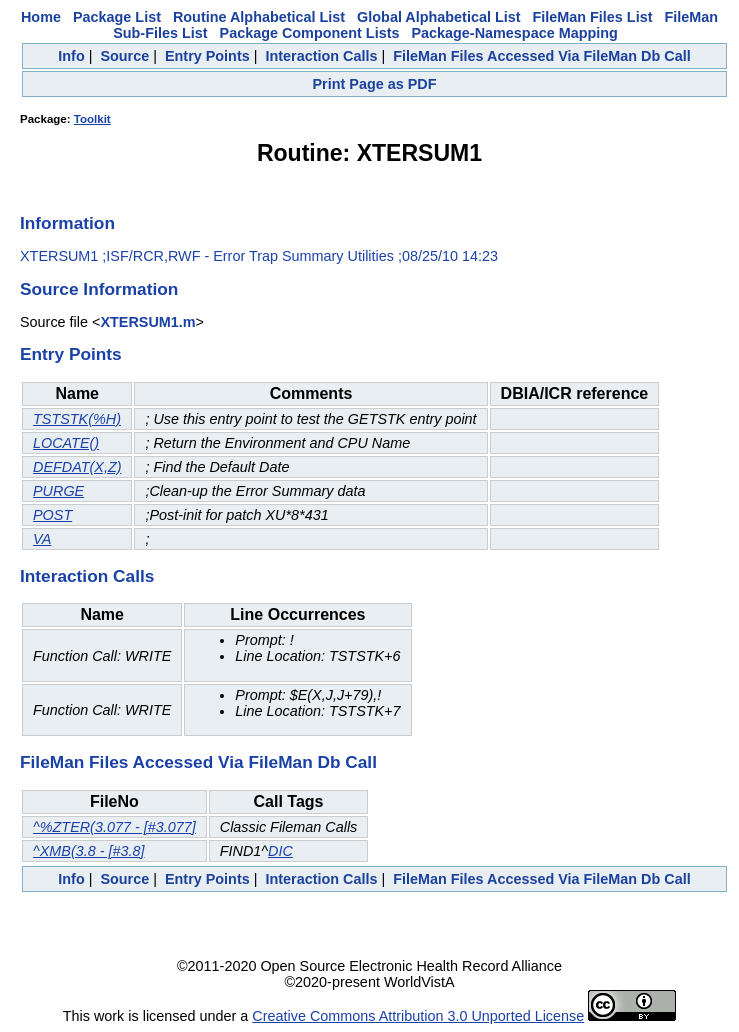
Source (124, 56)
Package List (117, 17)
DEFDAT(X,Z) (77, 467)
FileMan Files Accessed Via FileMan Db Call (542, 56)
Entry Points (207, 56)
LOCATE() (66, 443)
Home (41, 17)
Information (67, 223)
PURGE (58, 491)
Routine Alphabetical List (259, 17)
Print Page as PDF (375, 84)
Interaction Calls (321, 56)
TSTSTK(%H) (77, 419)
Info (71, 56)
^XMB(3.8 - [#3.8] (89, 851)
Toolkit (92, 119)
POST (52, 515)
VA (42, 539)
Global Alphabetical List (438, 17)
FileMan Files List (593, 17)
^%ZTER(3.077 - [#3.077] (114, 827)
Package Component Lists (310, 33)
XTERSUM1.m (147, 322)
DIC (280, 851)
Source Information (99, 289)
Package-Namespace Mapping (514, 33)
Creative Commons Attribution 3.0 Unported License (418, 1016)
